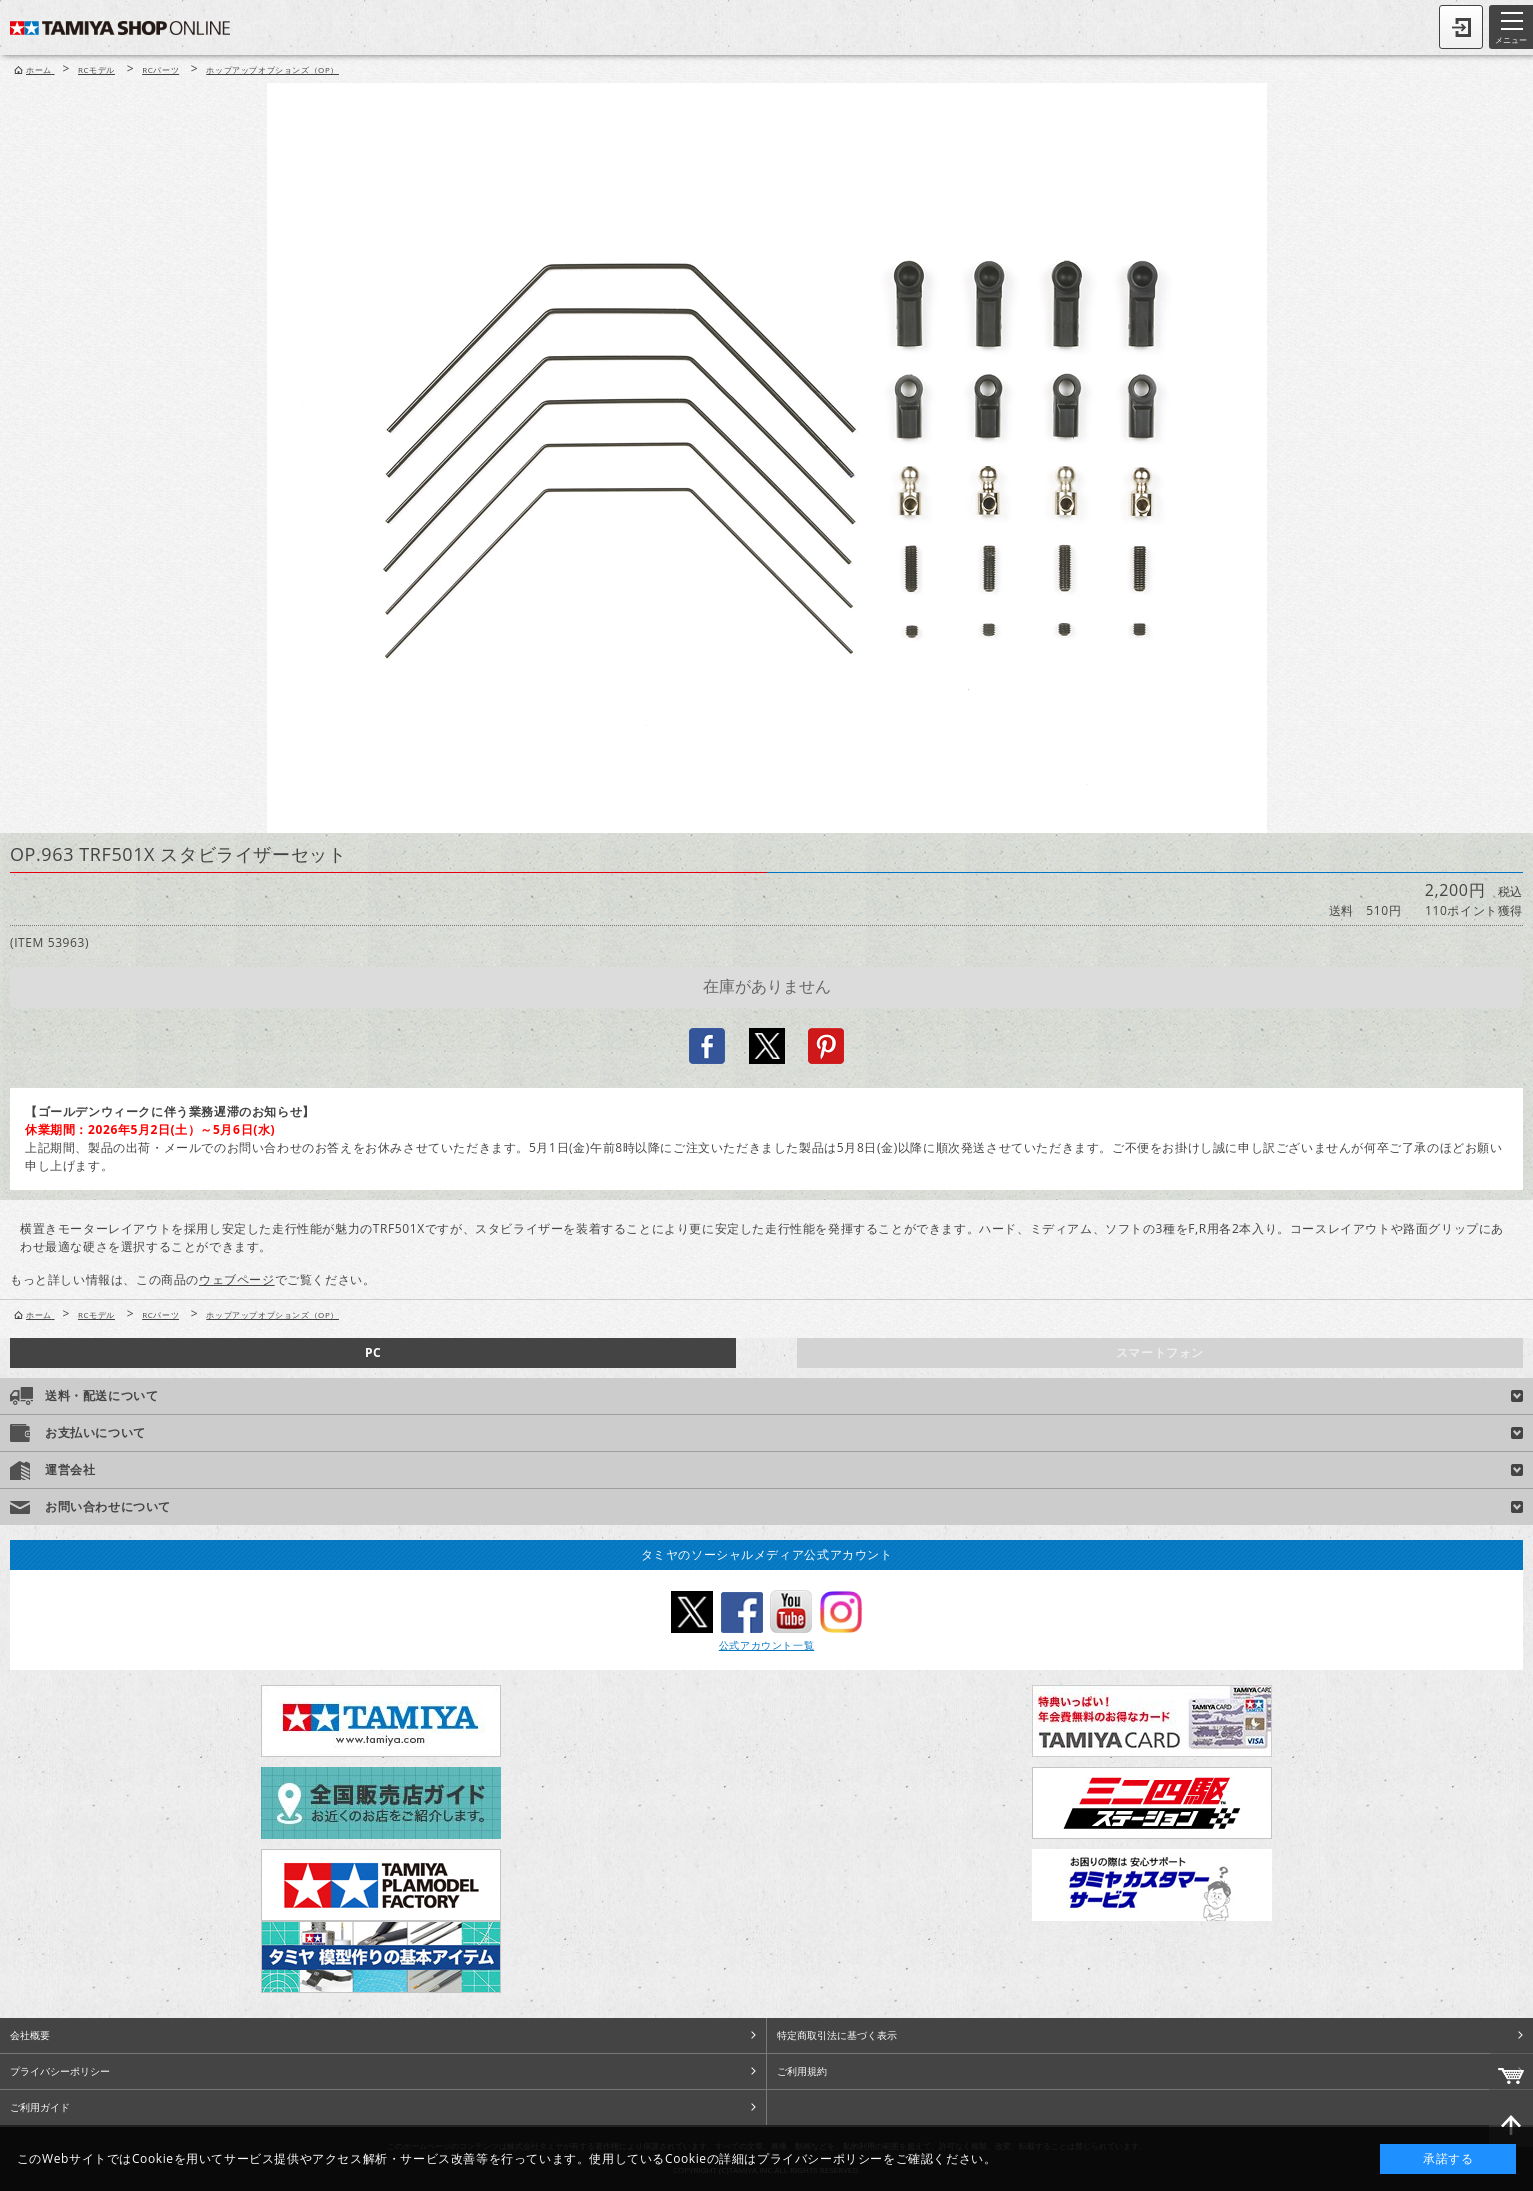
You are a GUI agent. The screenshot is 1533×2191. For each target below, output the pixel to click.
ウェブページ (237, 1279)
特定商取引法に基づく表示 (837, 2035)
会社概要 (30, 2035)
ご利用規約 (802, 2071)
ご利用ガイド (40, 2107)
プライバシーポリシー (60, 2071)
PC (373, 1352)
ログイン (1461, 27)
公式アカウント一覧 (766, 1645)
